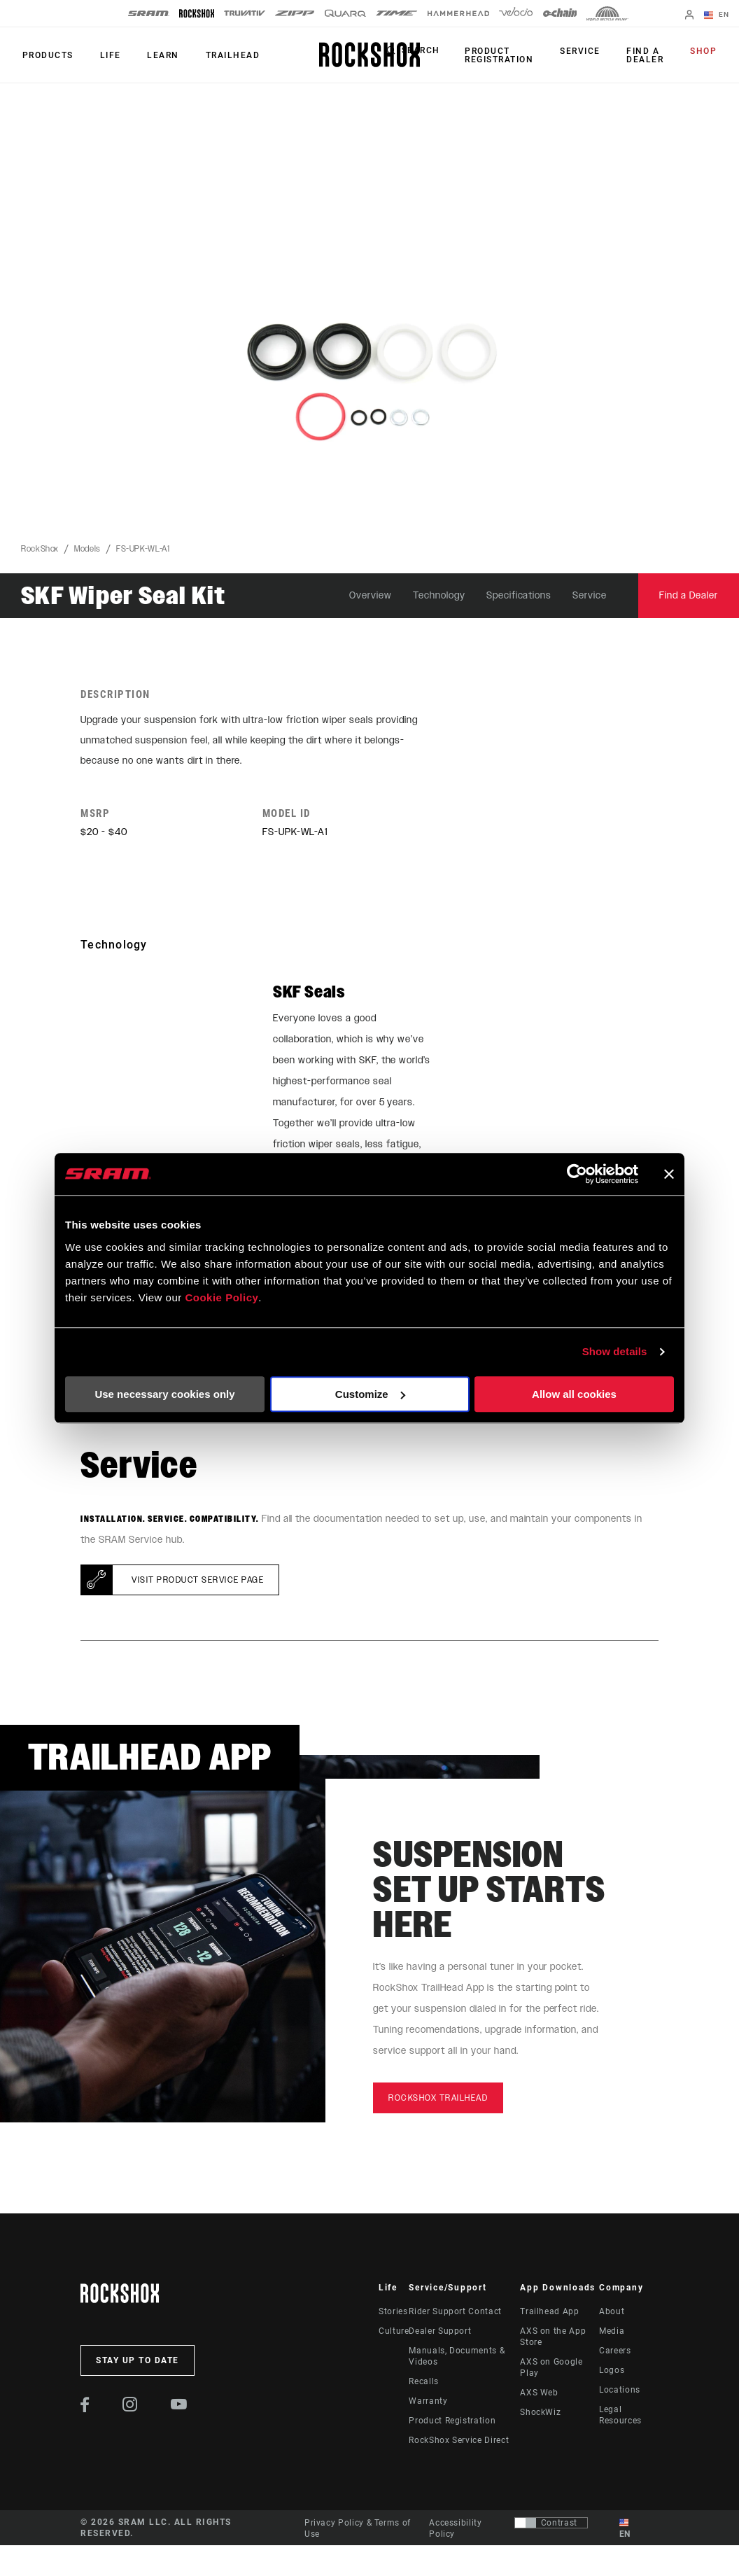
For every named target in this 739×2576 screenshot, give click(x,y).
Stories (393, 2314)
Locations (619, 2393)
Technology (439, 595)
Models (87, 548)
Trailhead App (549, 2314)
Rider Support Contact (455, 2314)
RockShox (40, 548)
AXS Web (539, 2395)
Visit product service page (198, 1582)
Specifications (519, 595)
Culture (394, 2334)
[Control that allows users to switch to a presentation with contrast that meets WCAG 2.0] (551, 2524)
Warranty (428, 2404)
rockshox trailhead (438, 2100)
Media (611, 2334)
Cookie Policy (221, 1297)
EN (718, 15)
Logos (611, 2373)
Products (46, 55)
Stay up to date (137, 2363)
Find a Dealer (649, 55)
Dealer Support (440, 2334)
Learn (157, 55)
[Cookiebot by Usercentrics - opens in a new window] (577, 1173)
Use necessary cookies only (164, 1394)
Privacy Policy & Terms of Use (357, 2530)
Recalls (423, 2384)
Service (587, 52)
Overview (370, 595)
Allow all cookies (574, 1394)
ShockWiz (540, 2415)
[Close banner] (669, 1174)
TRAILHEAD (224, 55)
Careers (615, 2353)
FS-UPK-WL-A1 (143, 548)
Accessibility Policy (455, 2530)
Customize (370, 1394)
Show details (614, 1351)
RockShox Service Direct (459, 2443)
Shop (704, 52)
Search (431, 52)
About (611, 2314)
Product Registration (508, 55)
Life (106, 55)
